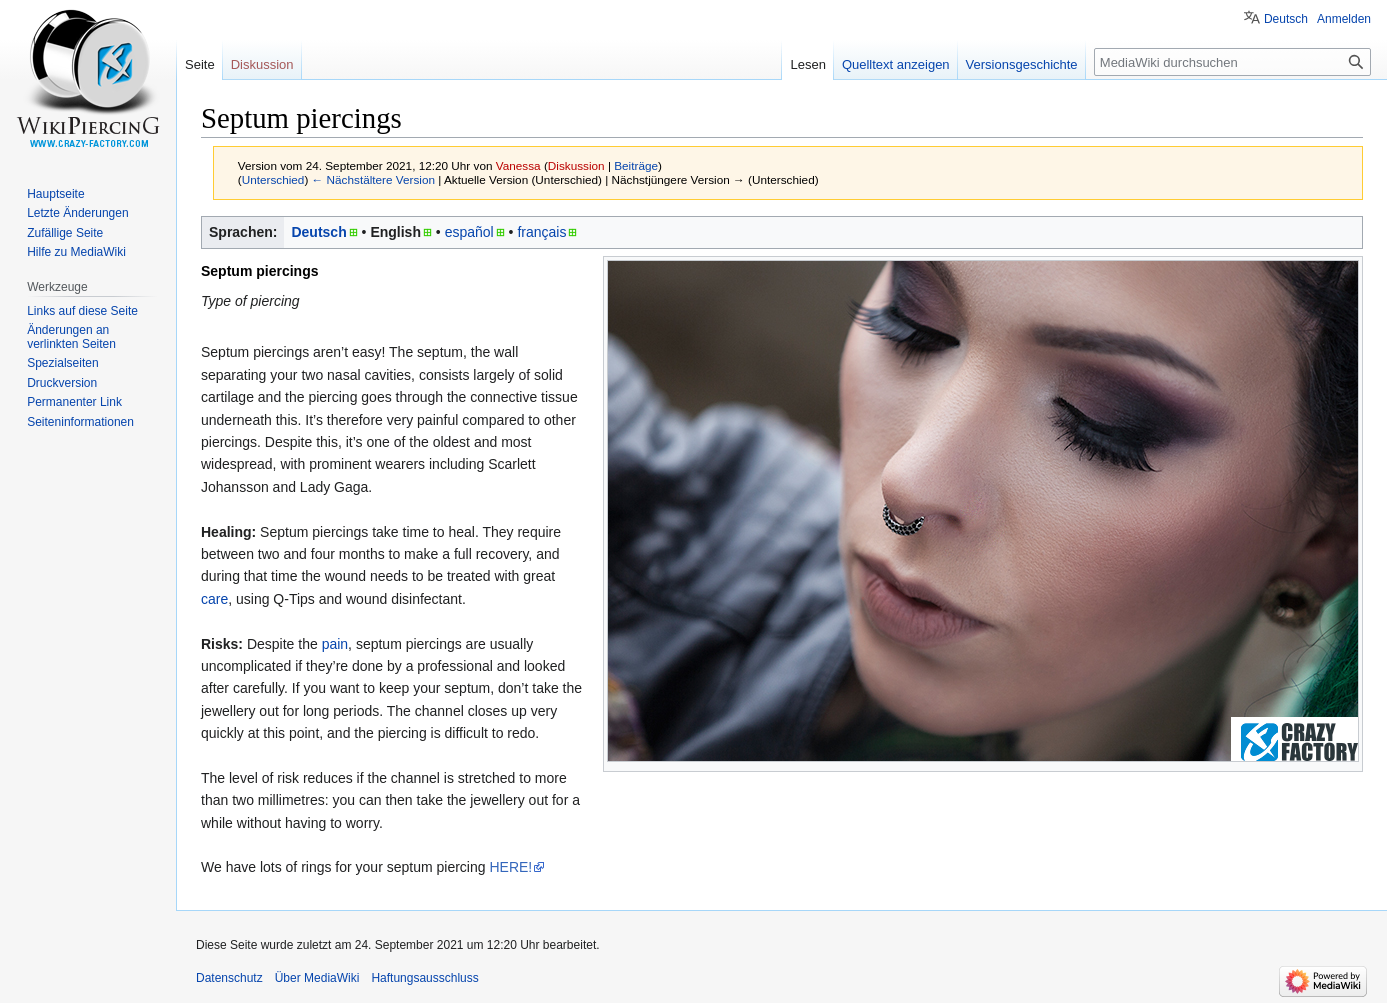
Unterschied (273, 179)
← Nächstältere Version (373, 179)
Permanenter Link (74, 402)
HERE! (510, 867)
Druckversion (62, 383)
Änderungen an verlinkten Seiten (71, 337)
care (214, 599)
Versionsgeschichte (1022, 64)
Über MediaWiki (317, 978)
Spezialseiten (62, 363)
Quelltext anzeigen (896, 64)
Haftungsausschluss (424, 978)
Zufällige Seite (65, 233)
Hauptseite (55, 194)
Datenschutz (229, 978)
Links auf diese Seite (82, 311)
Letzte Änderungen (77, 213)
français (541, 232)
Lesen (807, 64)
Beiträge (636, 165)
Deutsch (318, 232)
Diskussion (576, 165)
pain (335, 644)
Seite (200, 64)
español (469, 232)
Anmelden (1344, 19)
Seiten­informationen (80, 422)
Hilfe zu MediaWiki (76, 252)
